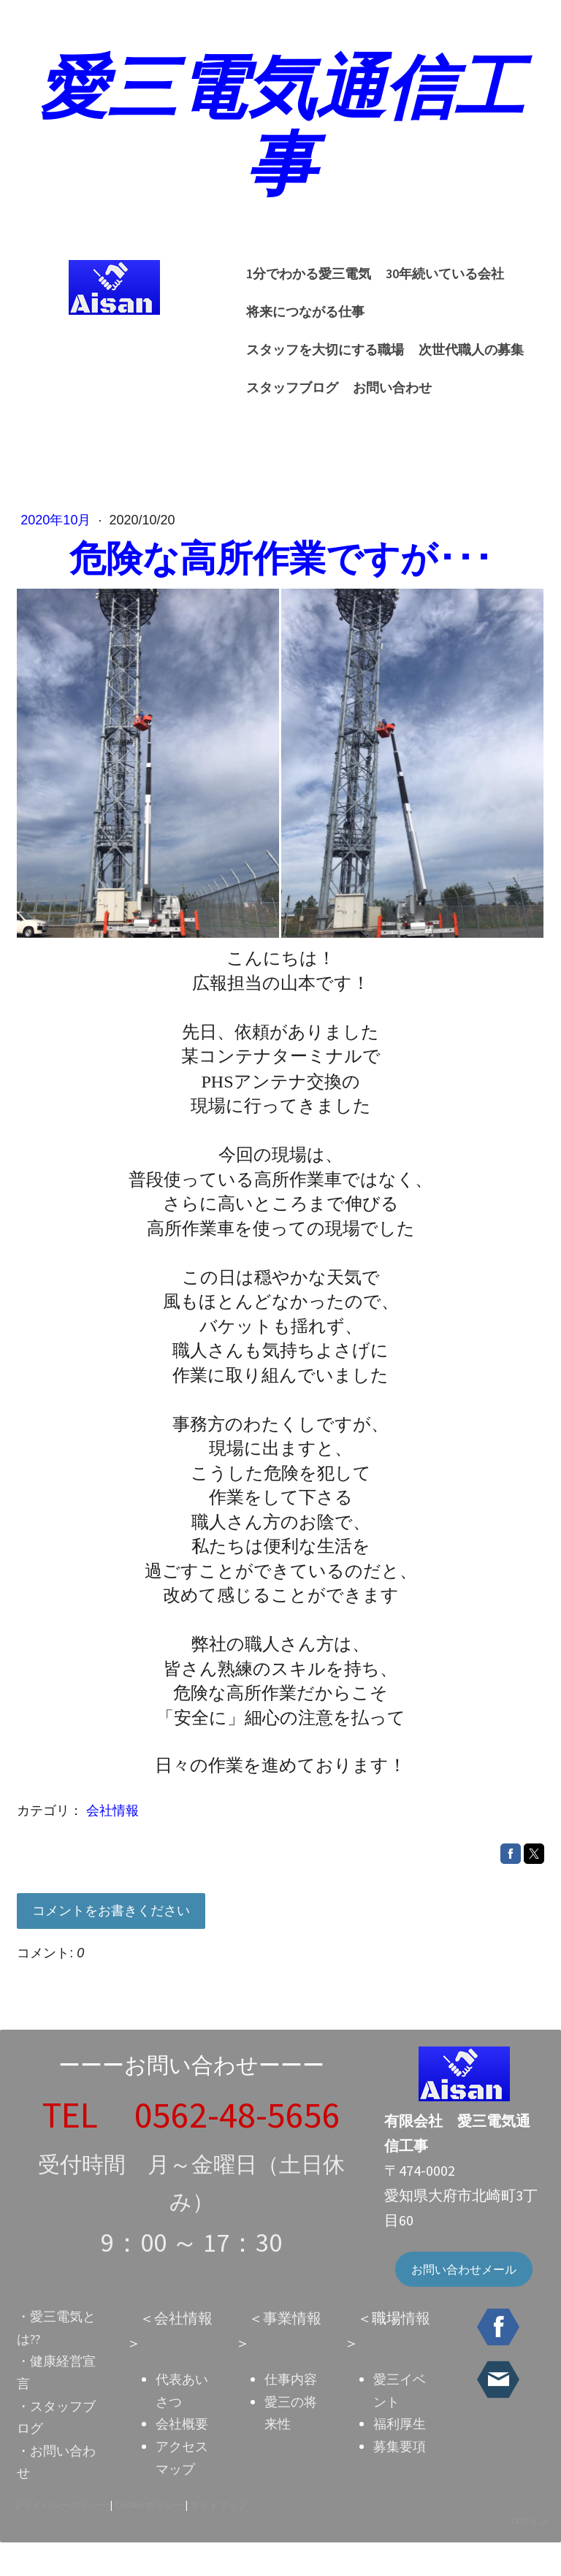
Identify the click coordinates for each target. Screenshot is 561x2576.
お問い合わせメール (463, 2302)
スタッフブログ (407, 359)
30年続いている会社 (440, 283)
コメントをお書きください (112, 1928)
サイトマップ (219, 2537)
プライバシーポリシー (62, 2537)
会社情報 (114, 1829)
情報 (415, 2351)
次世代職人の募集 (293, 359)
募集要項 (399, 2478)
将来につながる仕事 (300, 321)
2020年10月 (59, 539)
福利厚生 (399, 2456)
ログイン (527, 2552)
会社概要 (182, 2456)
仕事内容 (290, 2412)
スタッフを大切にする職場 (453, 321)
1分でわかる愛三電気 (303, 283)
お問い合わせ (280, 397)
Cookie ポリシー (150, 2537)
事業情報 (292, 2351)
